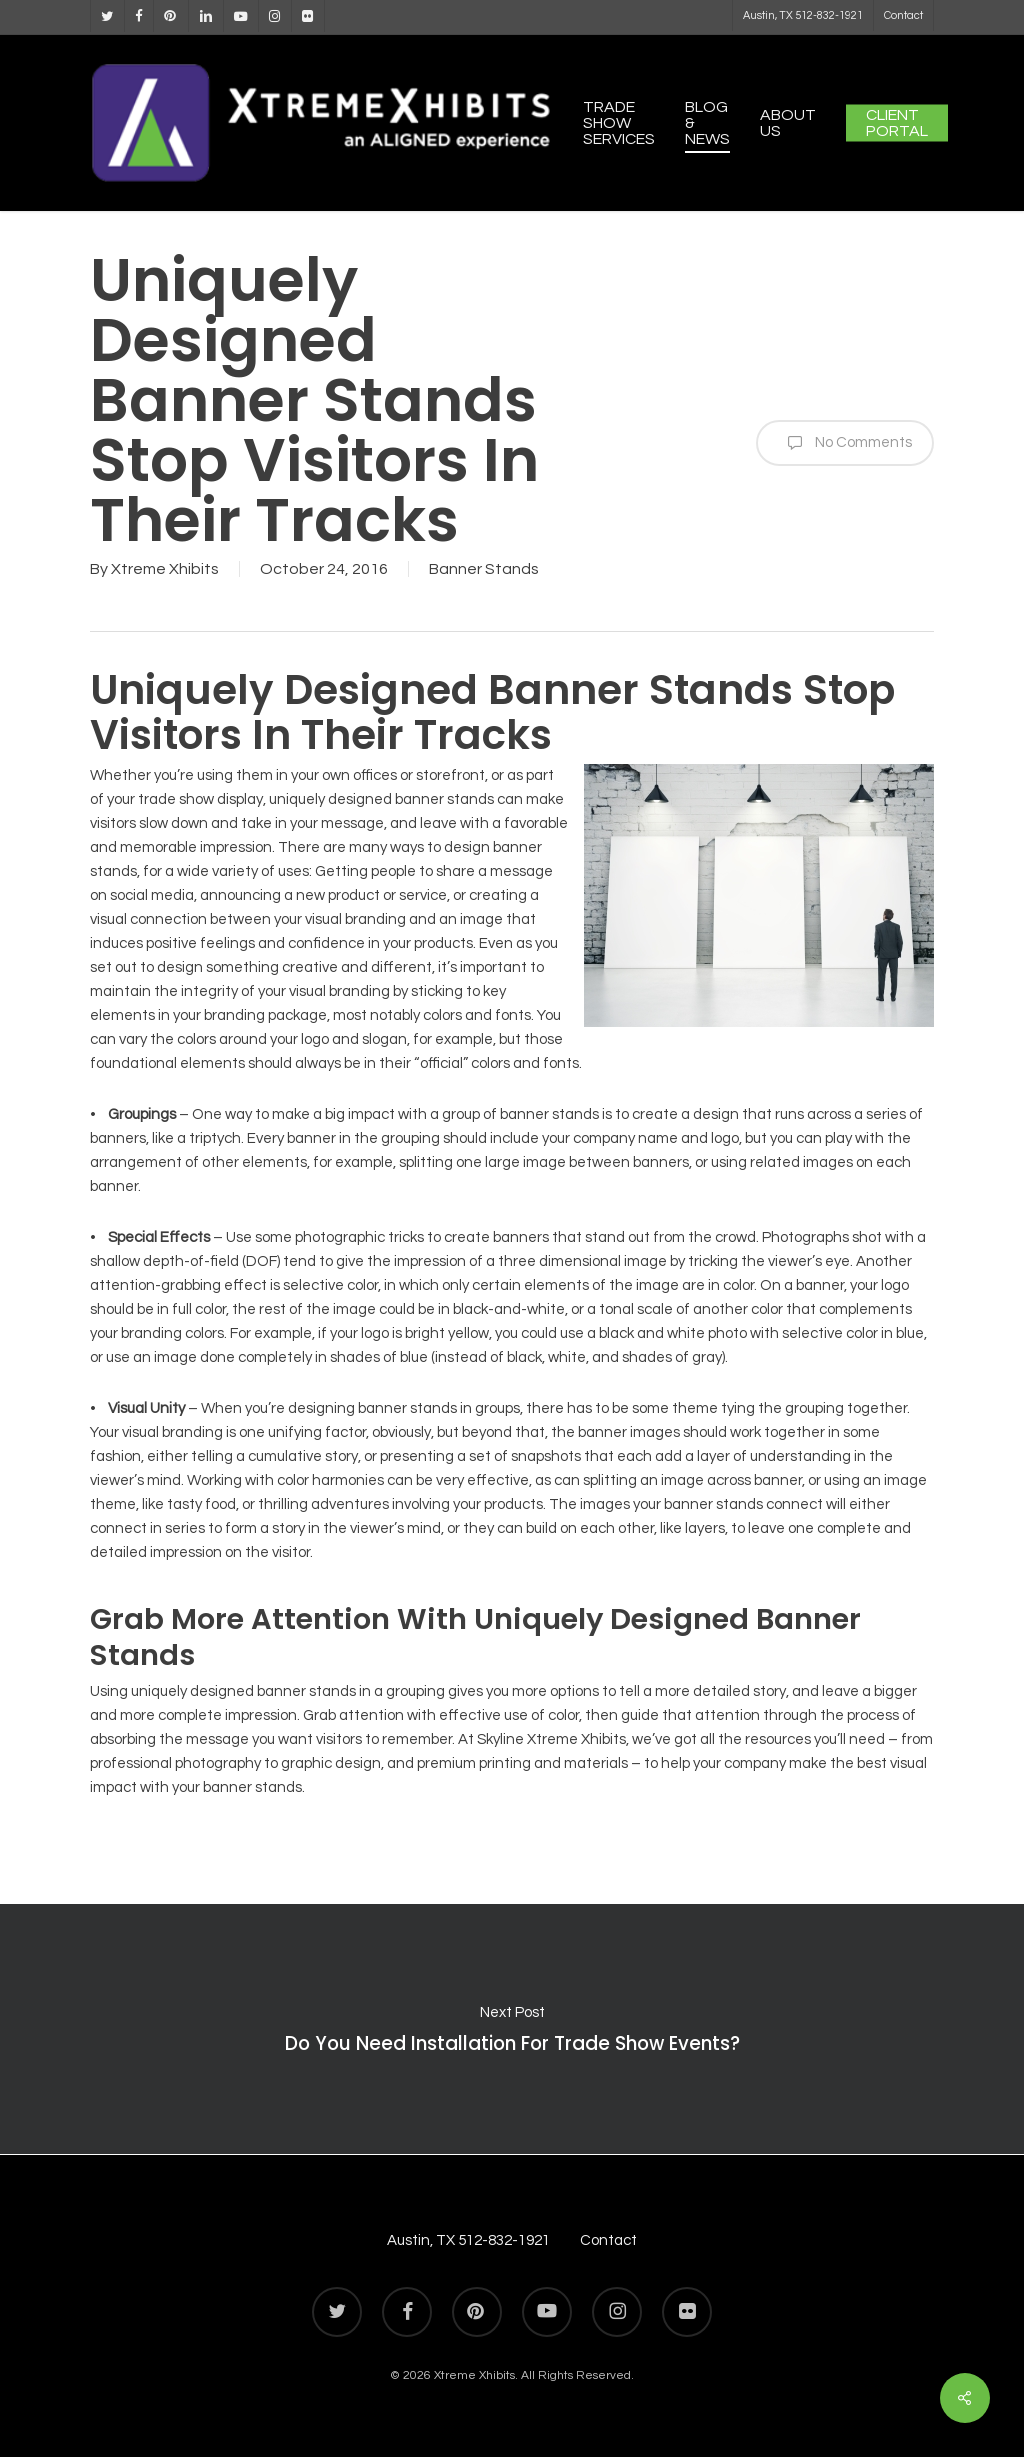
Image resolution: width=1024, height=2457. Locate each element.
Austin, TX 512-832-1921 (468, 2240)
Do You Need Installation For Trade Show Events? (512, 2029)
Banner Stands (484, 569)
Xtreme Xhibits (165, 569)
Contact (608, 2240)
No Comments (845, 443)
